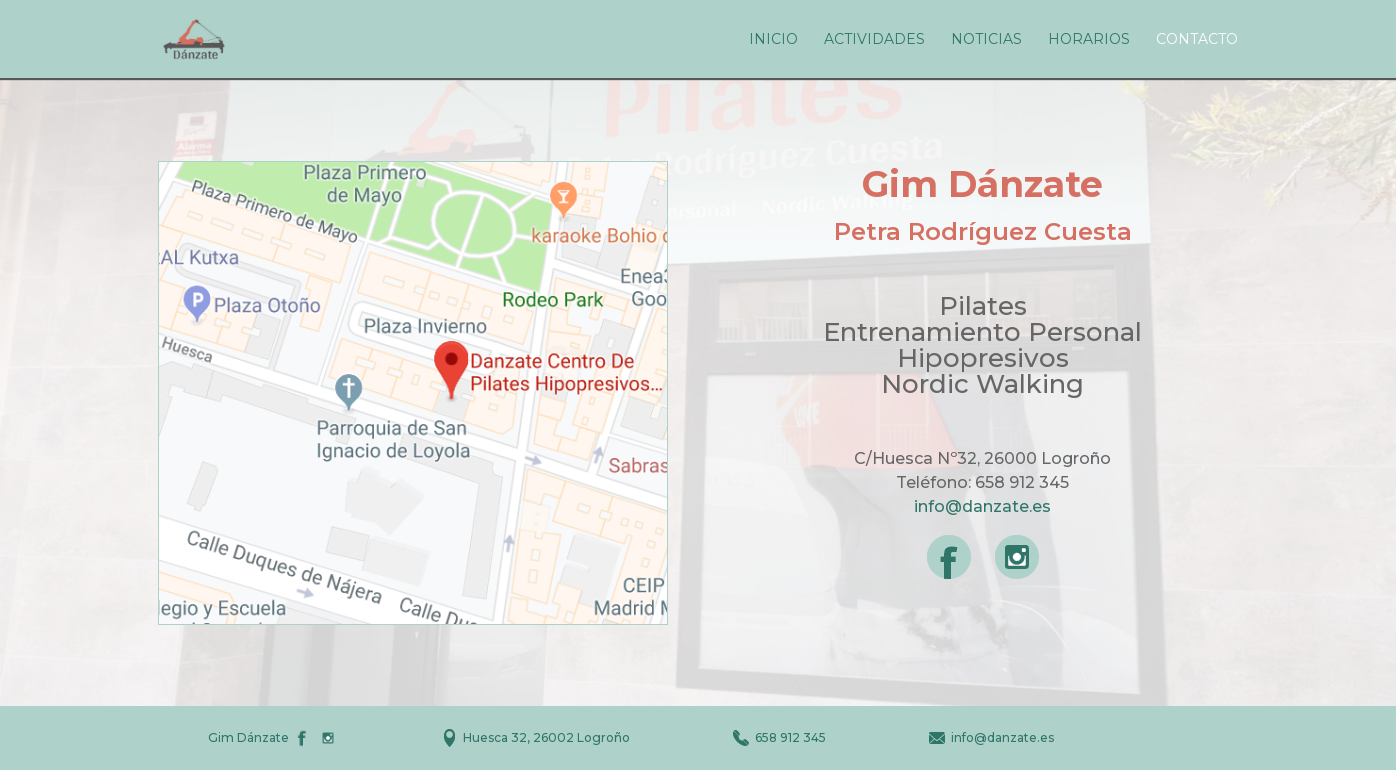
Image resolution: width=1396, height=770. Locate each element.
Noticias (986, 40)
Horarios (1089, 40)
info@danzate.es (982, 506)
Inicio (773, 40)
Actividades (874, 40)
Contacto (1197, 40)
